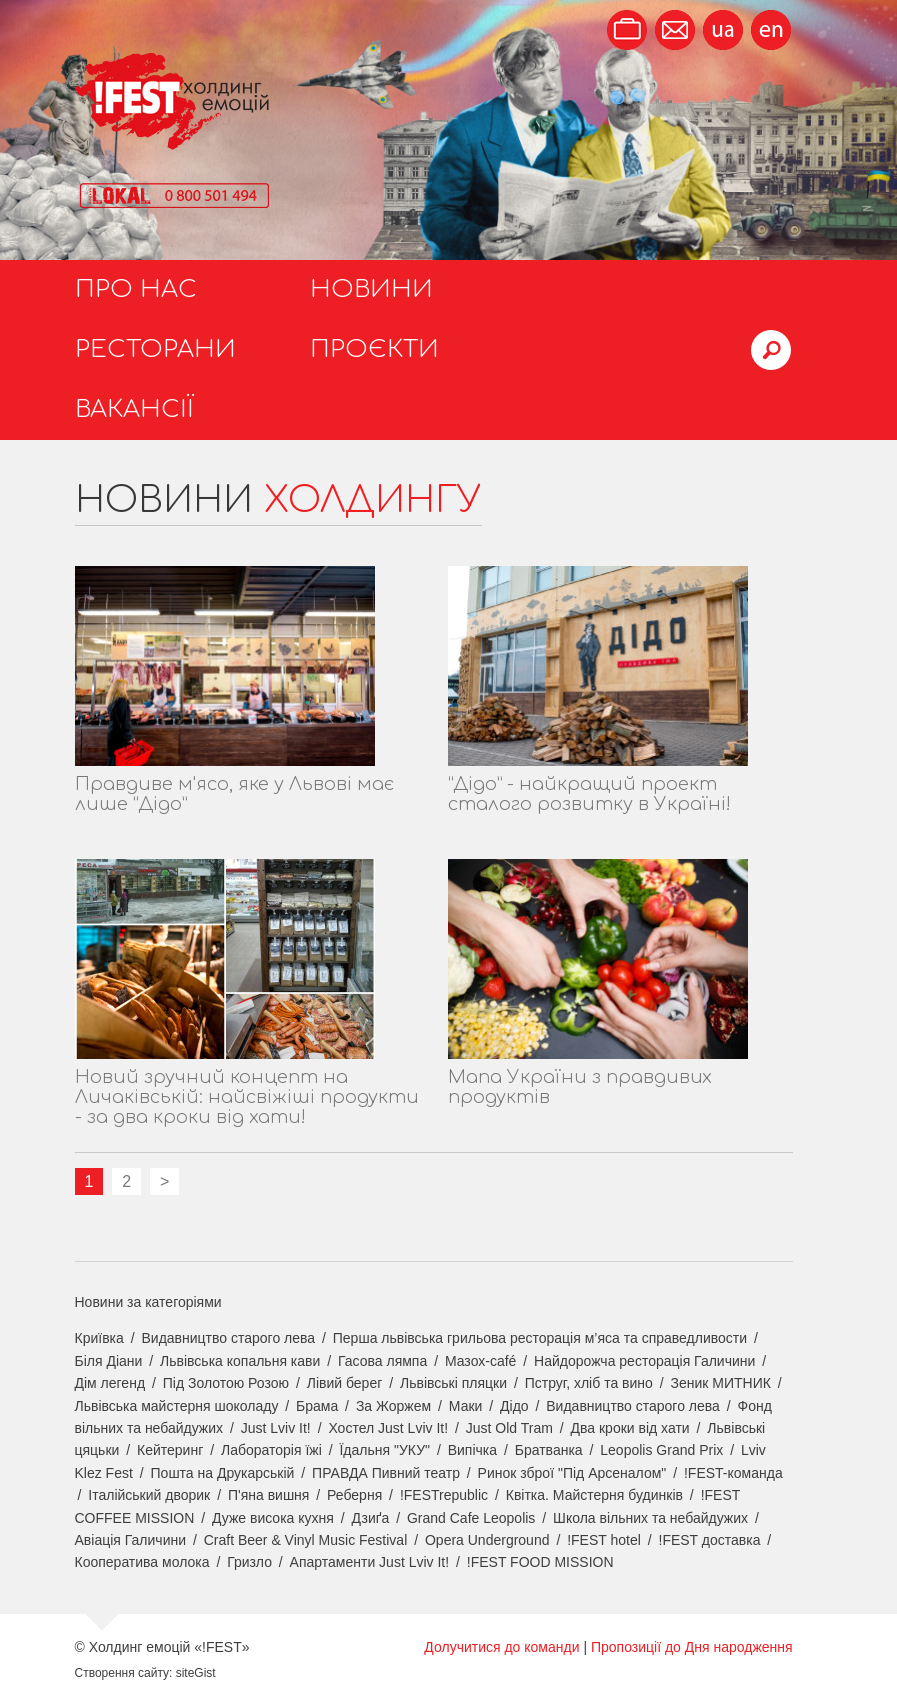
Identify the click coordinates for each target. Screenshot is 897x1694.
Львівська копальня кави (240, 1361)
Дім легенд (110, 1383)
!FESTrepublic (444, 1495)
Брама (317, 1406)
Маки (466, 1406)
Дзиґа (371, 1518)
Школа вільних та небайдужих (650, 1518)
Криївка (99, 1338)
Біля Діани (109, 1361)
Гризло (249, 1562)
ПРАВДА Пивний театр (386, 1473)
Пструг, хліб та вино (589, 1383)
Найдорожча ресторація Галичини (644, 1361)
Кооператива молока (142, 1562)
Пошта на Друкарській (223, 1473)
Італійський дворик (149, 1495)
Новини (371, 289)
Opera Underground (487, 1540)
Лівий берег (345, 1383)
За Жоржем (393, 1406)
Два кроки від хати (630, 1428)
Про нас (136, 289)
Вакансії (134, 409)
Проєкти (374, 349)
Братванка (549, 1450)
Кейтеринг (170, 1450)
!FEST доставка (710, 1540)
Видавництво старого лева (228, 1338)
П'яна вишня (269, 1495)
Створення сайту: (124, 1673)
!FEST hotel (604, 1540)
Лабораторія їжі (271, 1450)
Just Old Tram (509, 1428)
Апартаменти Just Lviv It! (370, 1562)
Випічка (472, 1450)
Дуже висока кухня (273, 1518)
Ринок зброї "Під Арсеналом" (572, 1473)
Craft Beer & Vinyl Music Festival (306, 1540)
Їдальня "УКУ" (384, 1450)
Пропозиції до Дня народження (692, 1647)
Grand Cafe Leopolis (471, 1518)
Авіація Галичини (131, 1540)
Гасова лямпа (382, 1361)
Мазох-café (480, 1361)
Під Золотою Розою (226, 1383)
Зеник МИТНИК (721, 1383)
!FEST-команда (733, 1473)
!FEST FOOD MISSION (540, 1562)
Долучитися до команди (501, 1647)
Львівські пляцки (453, 1383)
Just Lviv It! (276, 1428)
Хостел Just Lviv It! (388, 1428)
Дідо (514, 1406)
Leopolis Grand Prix (661, 1450)
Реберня (354, 1495)
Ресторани (155, 349)
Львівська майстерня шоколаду (177, 1406)
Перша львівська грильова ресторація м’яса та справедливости (540, 1338)
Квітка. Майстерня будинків (594, 1495)
